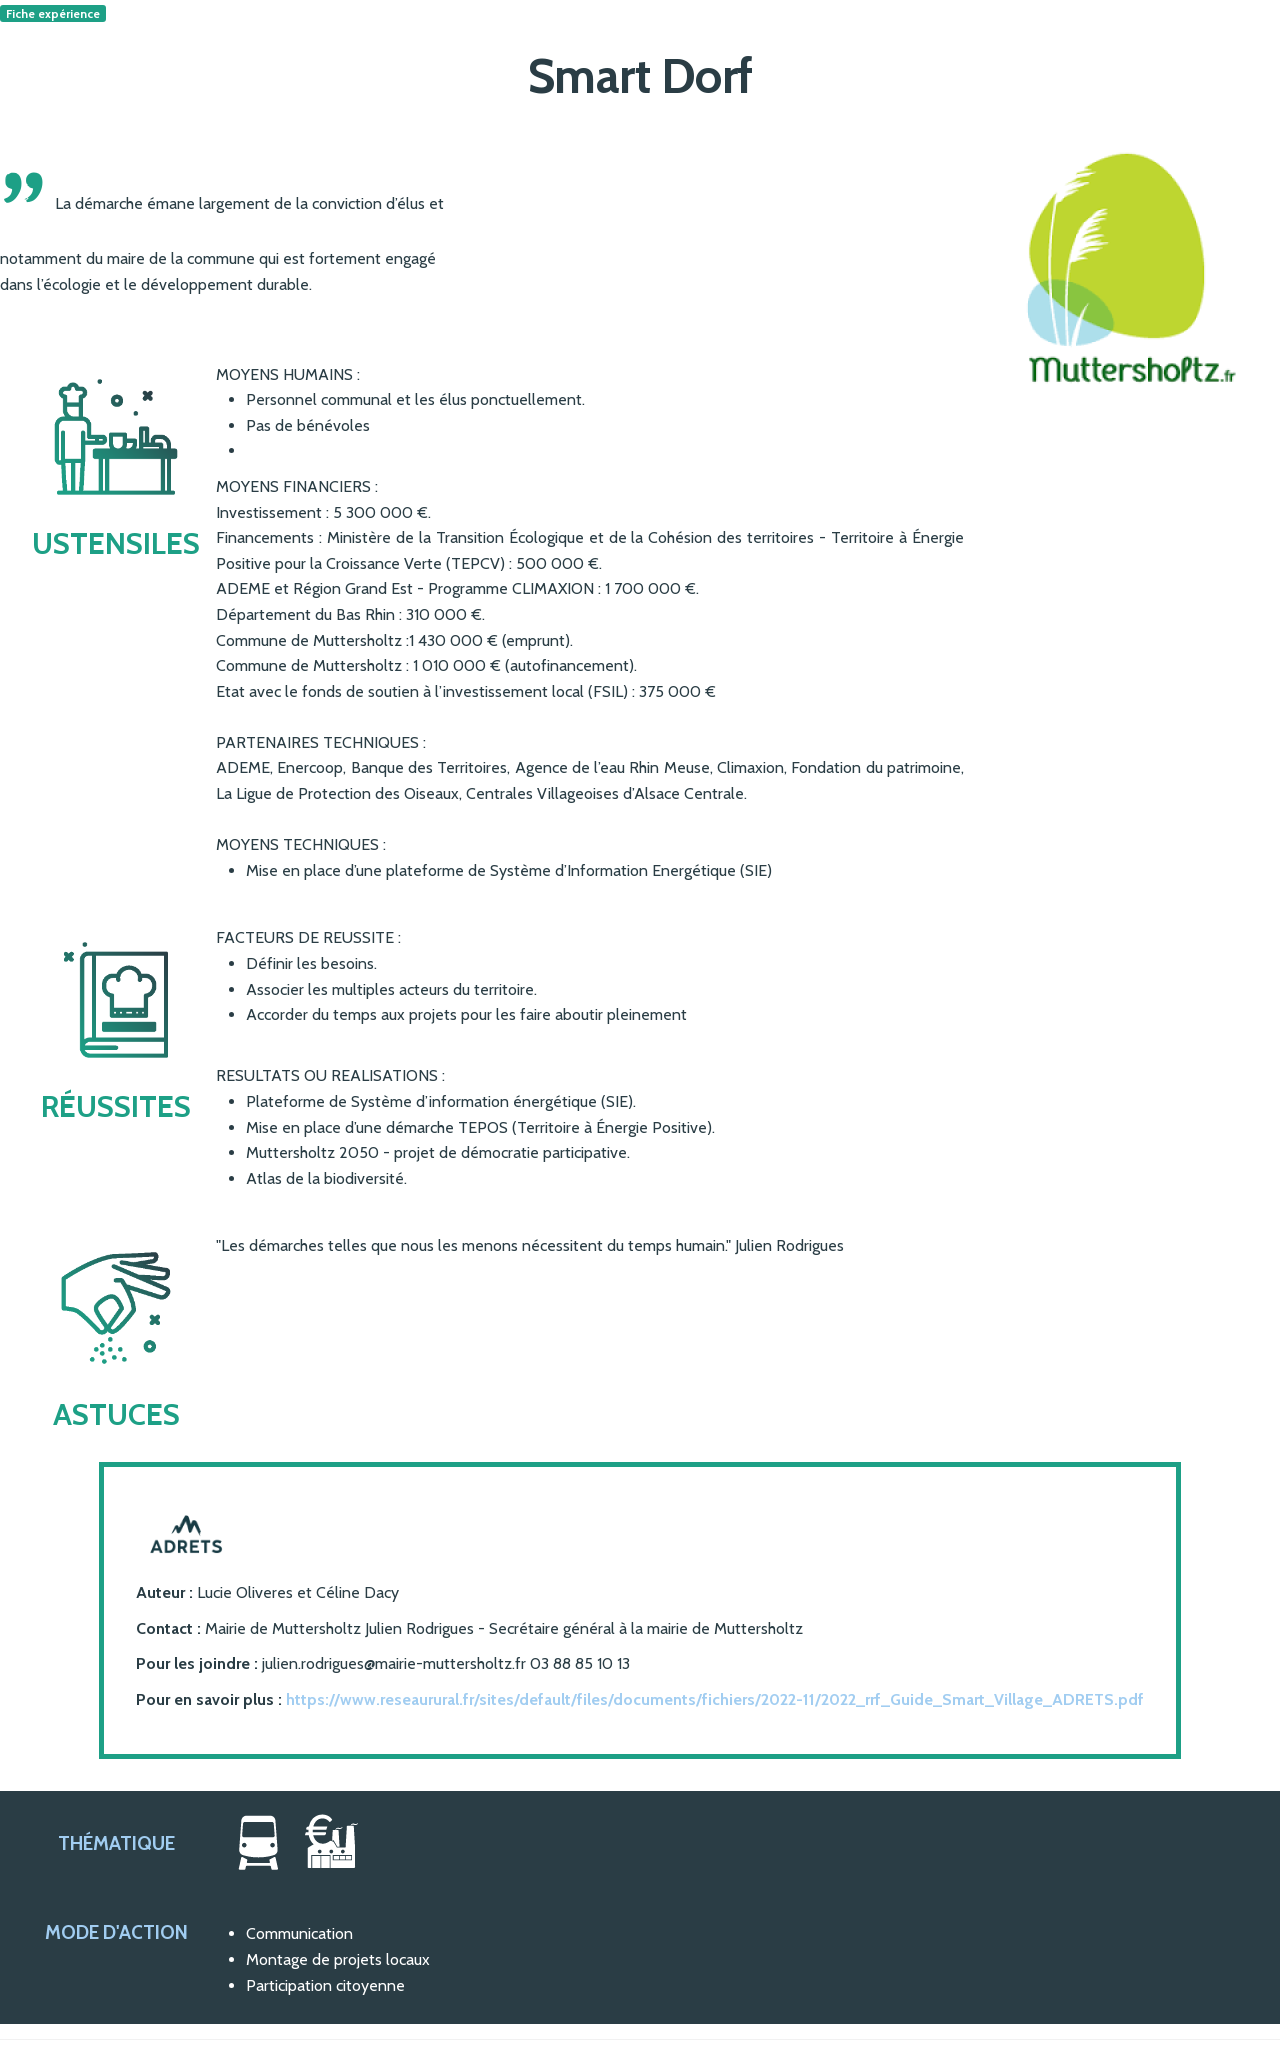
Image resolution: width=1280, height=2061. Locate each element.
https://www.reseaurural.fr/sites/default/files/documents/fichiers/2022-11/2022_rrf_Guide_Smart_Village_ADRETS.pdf (715, 1699)
